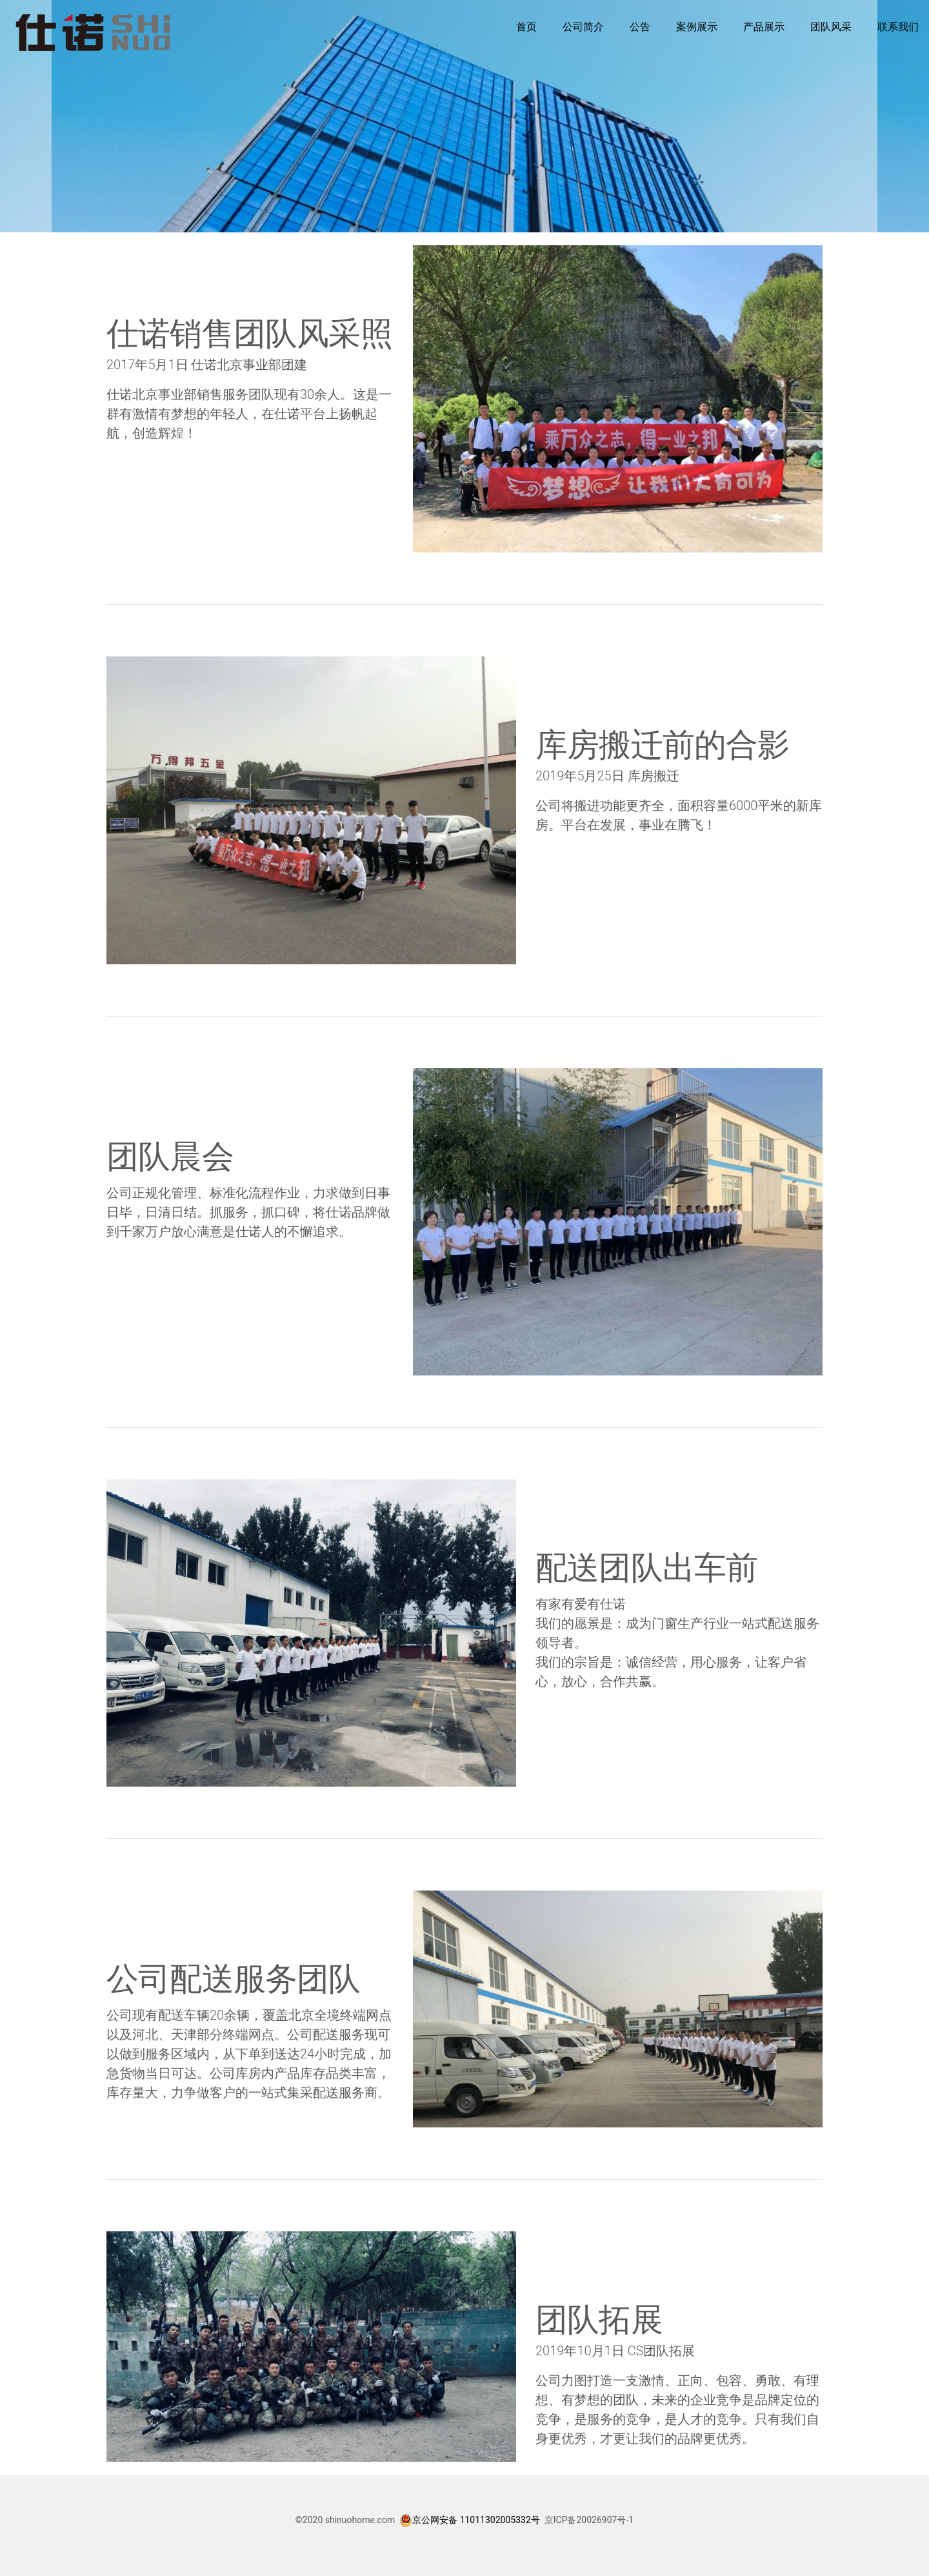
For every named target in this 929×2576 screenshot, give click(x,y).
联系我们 (898, 27)
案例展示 (696, 27)
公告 (640, 27)
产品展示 (763, 27)
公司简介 (583, 27)
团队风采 (831, 27)
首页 (526, 27)
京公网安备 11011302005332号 (476, 2520)
